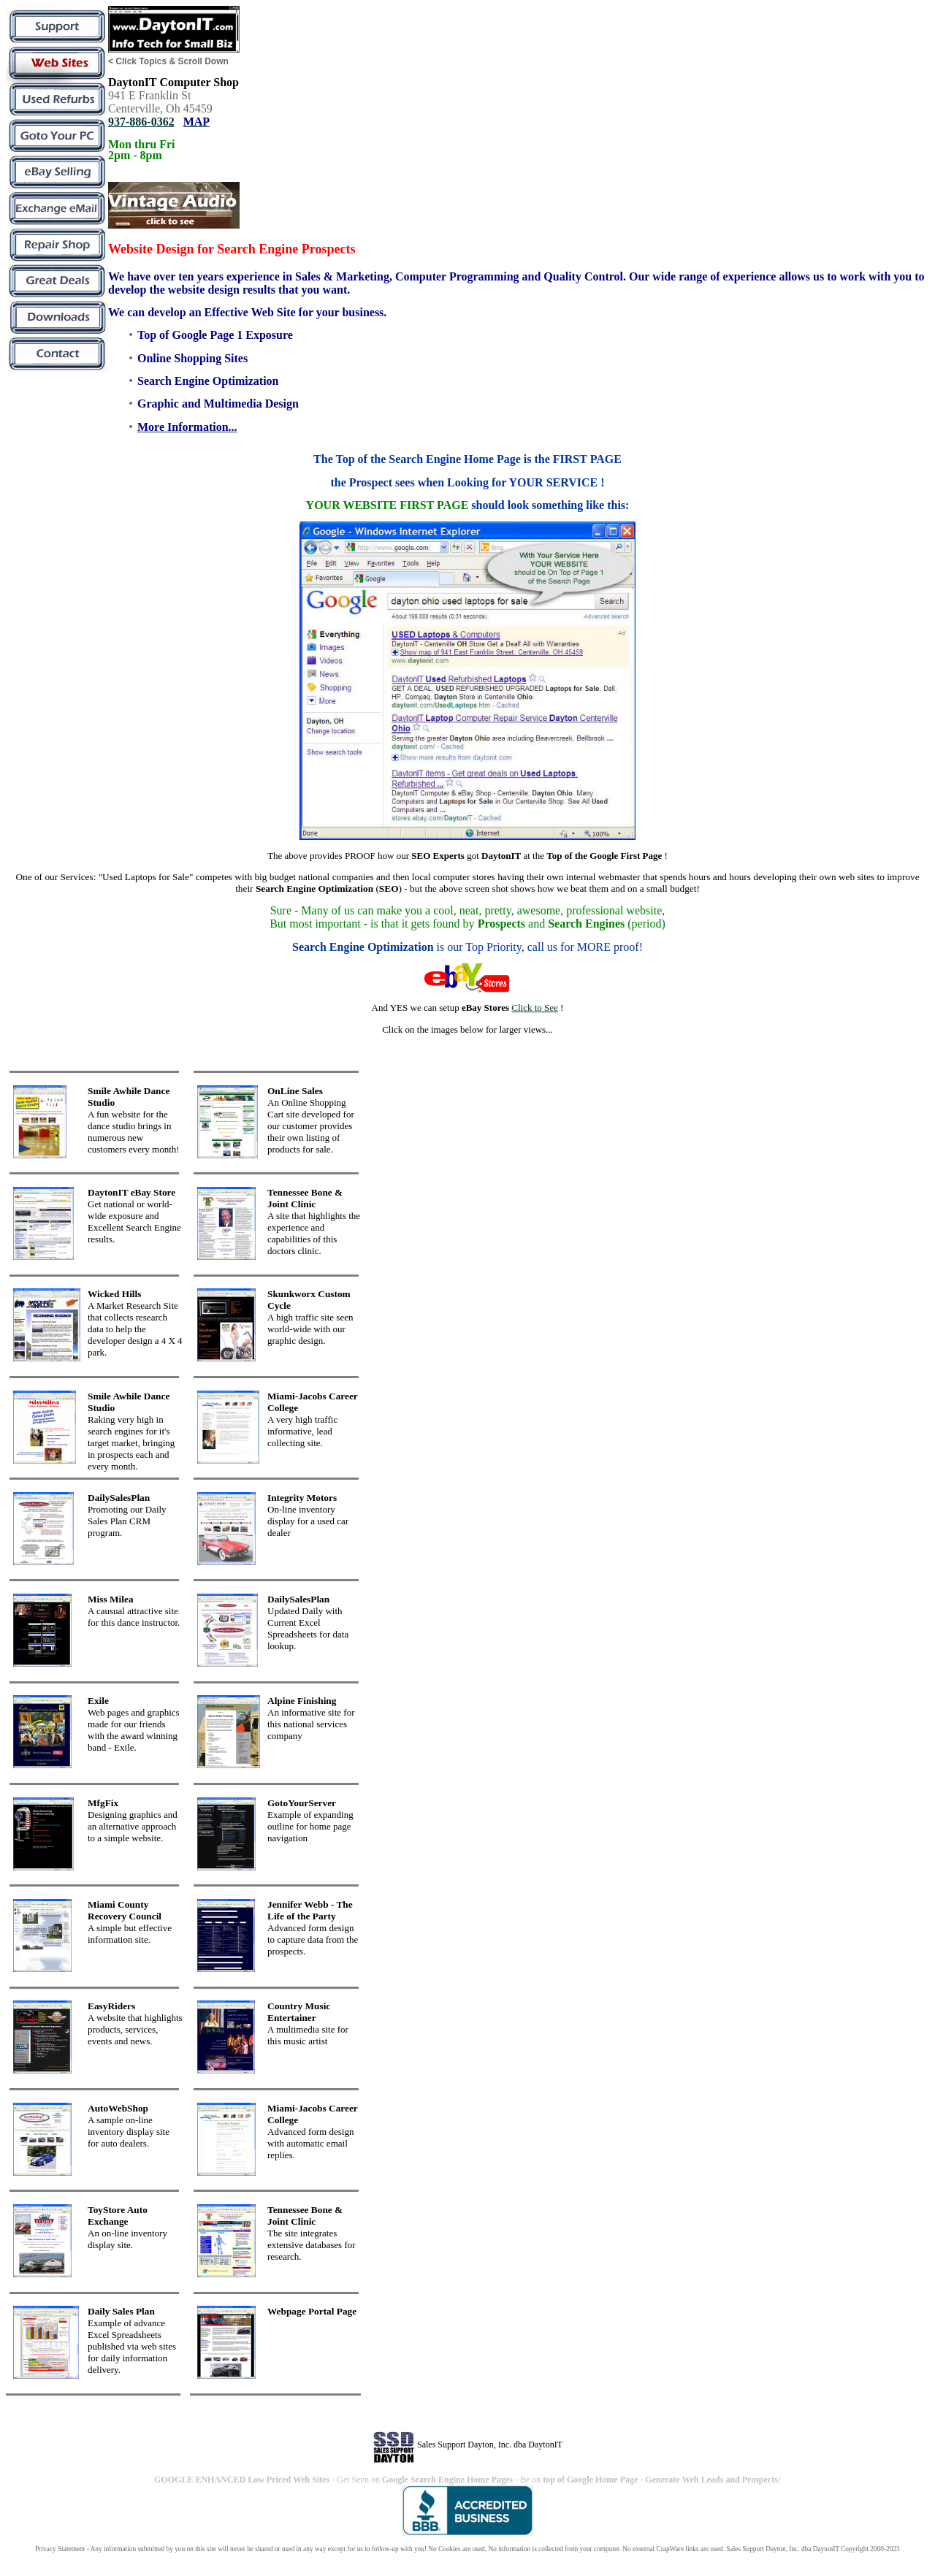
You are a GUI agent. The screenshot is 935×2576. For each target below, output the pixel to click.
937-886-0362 (141, 121)
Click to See (534, 1007)
